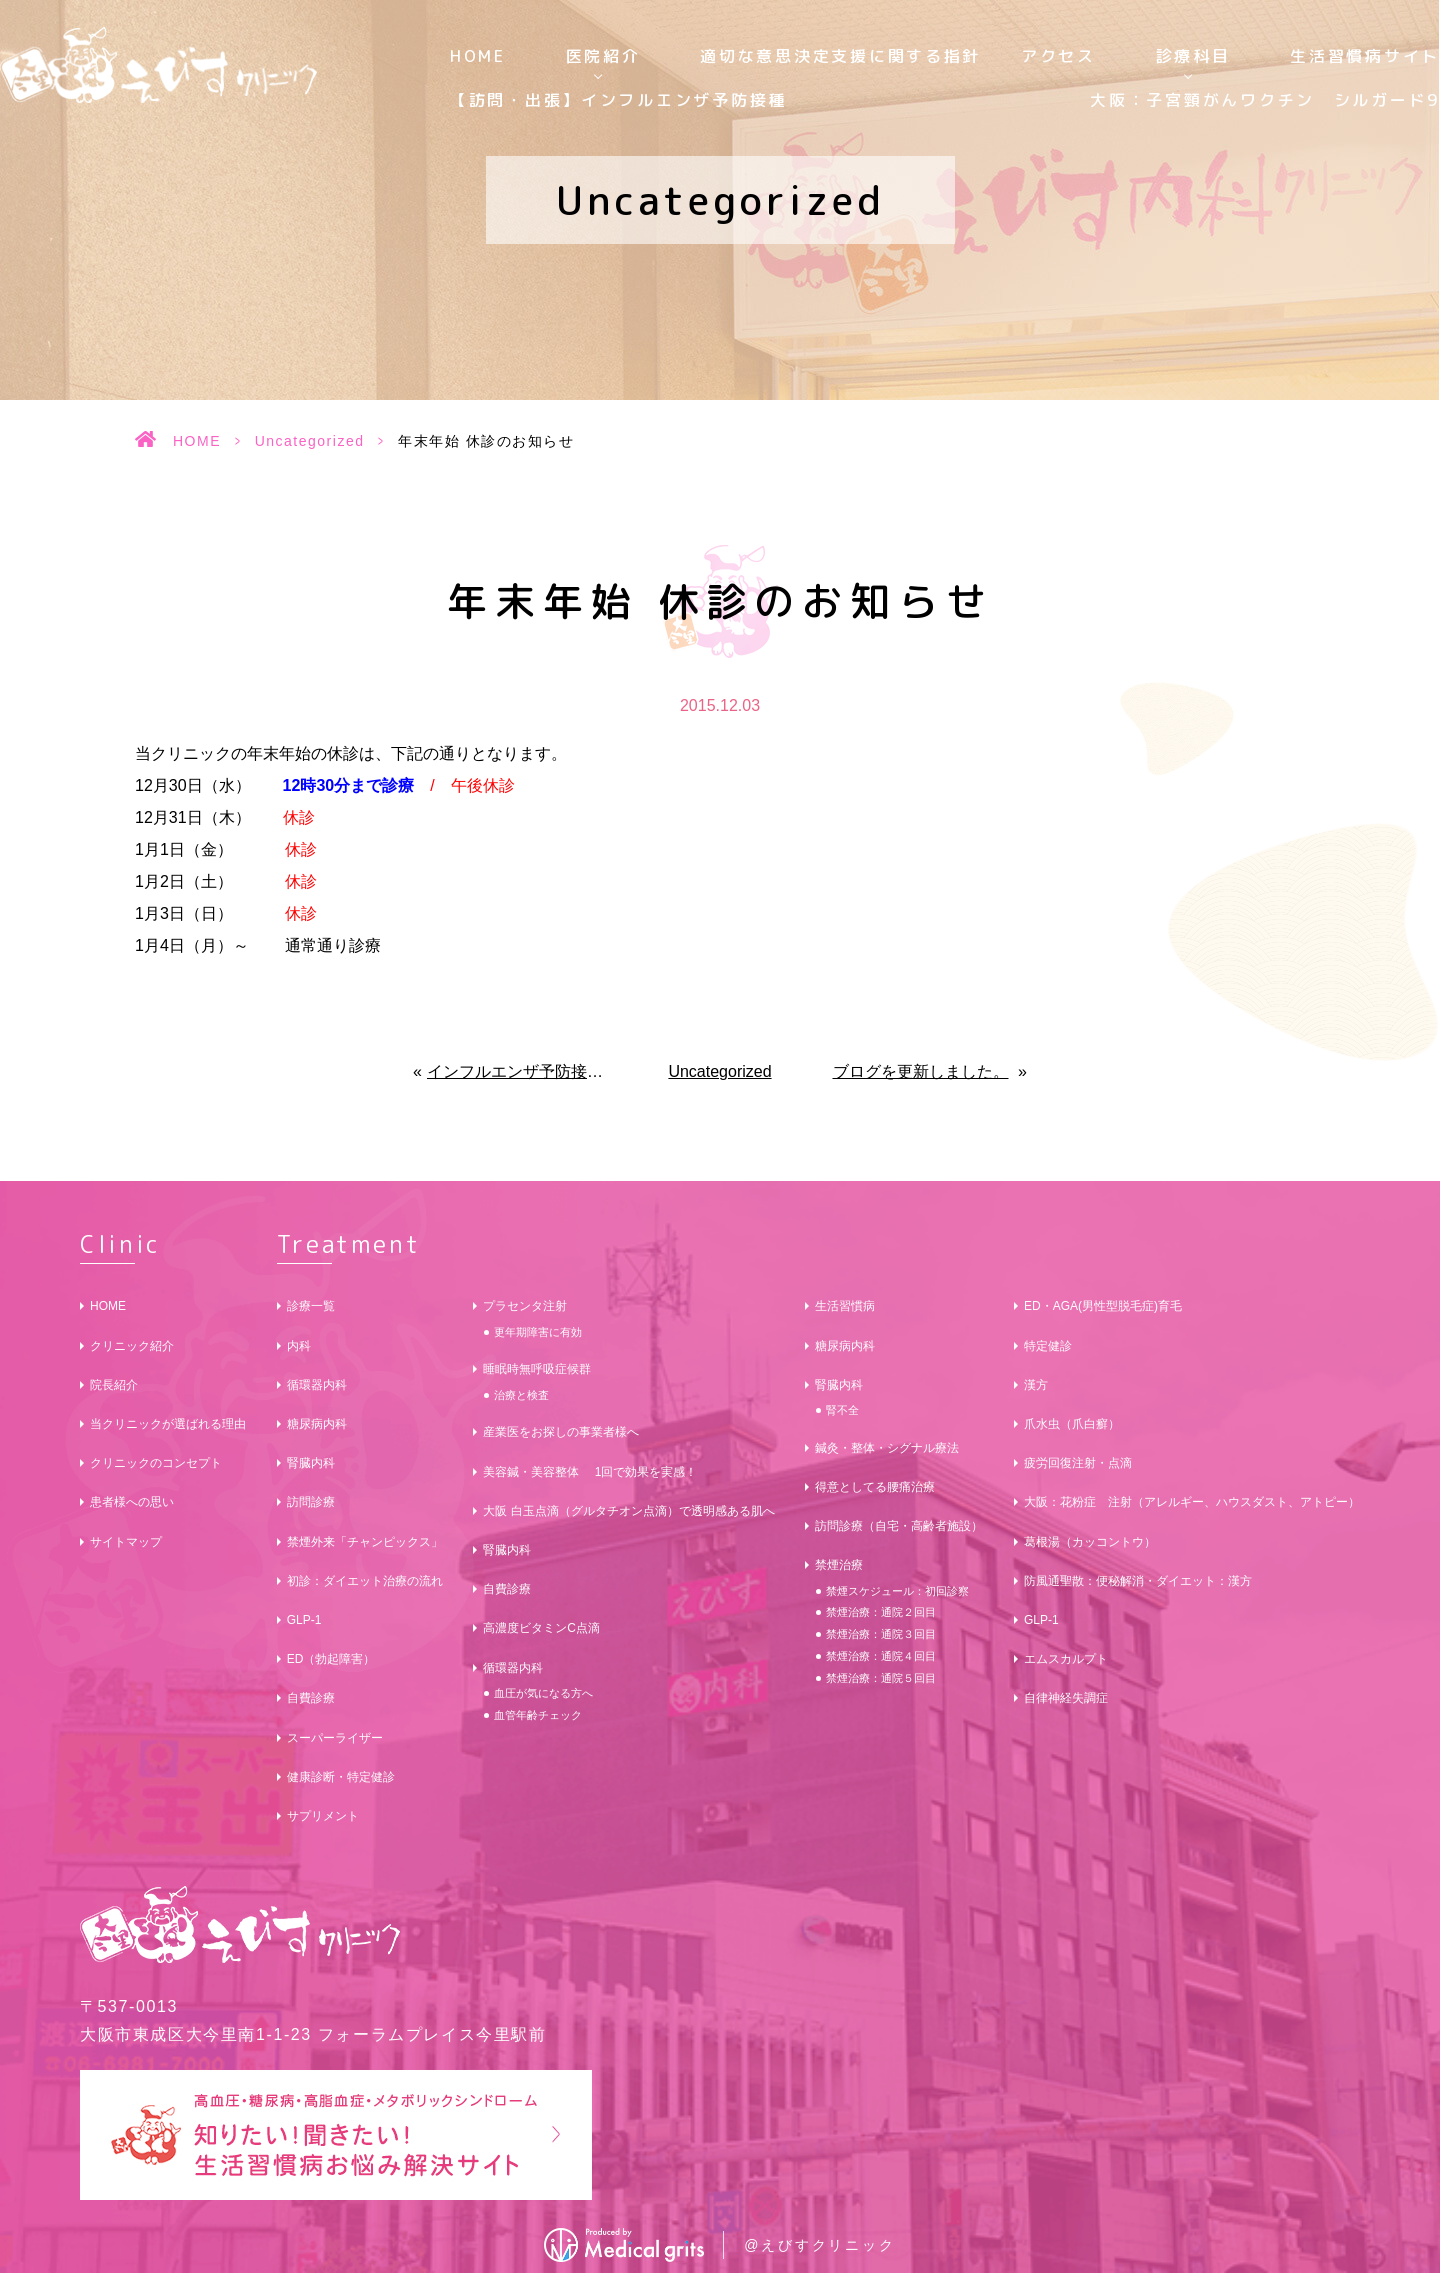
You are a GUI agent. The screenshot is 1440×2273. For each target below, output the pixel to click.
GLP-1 (304, 1620)
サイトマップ (126, 1542)
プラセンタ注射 (525, 1306)
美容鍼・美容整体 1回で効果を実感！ (590, 1472)
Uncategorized (310, 441)
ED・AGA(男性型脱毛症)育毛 (1103, 1306)
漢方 (1036, 1385)
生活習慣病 (845, 1306)
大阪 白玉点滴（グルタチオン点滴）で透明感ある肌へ (628, 1511)
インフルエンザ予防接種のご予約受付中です (519, 1071)
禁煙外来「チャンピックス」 (365, 1542)
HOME (478, 56)
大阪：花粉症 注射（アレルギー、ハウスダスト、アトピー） (1192, 1502)
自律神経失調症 (1066, 1698)
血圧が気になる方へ (543, 1693)
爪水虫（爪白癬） (1072, 1424)
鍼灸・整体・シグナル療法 (887, 1448)
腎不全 (842, 1410)
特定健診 (1048, 1346)
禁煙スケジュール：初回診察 (897, 1591)
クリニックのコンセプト (156, 1463)
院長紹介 (114, 1385)
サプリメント (323, 1816)
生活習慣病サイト (1365, 56)
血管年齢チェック (538, 1715)
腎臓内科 (311, 1463)
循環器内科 (317, 1385)
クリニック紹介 (132, 1346)
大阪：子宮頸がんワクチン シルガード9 (1265, 100)
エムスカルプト (1066, 1659)
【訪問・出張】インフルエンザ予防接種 (618, 100)
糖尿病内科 (317, 1424)
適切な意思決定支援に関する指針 (840, 56)
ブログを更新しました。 (921, 1071)
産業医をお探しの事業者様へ (561, 1432)
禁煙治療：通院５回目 (881, 1678)
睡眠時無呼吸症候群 (537, 1369)
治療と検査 (521, 1395)
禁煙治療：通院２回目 (881, 1612)
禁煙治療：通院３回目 (881, 1634)
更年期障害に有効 (538, 1332)
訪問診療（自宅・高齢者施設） (899, 1526)
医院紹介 (603, 56)
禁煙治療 (839, 1565)
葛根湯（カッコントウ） (1090, 1542)
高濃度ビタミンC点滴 (541, 1628)
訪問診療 (311, 1502)
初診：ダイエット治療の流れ (365, 1581)
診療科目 (1193, 56)
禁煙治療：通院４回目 (881, 1656)
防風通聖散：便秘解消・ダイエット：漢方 (1138, 1581)
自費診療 (311, 1698)
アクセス (1058, 56)
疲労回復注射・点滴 (1078, 1463)
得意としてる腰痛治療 (875, 1487)
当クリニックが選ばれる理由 (168, 1424)
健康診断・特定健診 (341, 1777)
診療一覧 (311, 1306)
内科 (299, 1346)
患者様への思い (132, 1502)
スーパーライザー (335, 1738)
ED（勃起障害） (331, 1659)
